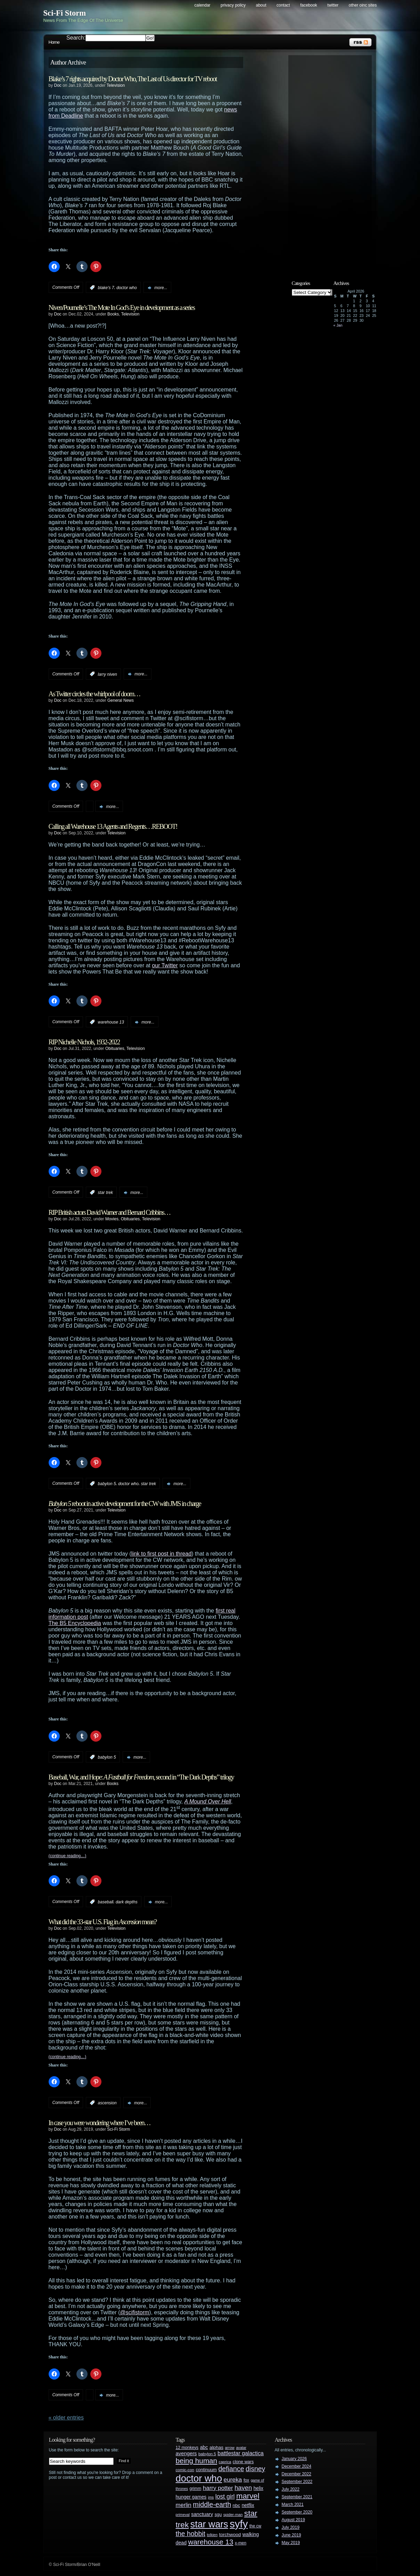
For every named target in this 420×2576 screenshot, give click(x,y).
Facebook (308, 5)
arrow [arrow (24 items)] (229, 2447)
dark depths (127, 1902)
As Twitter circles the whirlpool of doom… (94, 694)
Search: (75, 38)
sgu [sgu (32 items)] (218, 2514)
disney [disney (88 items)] (255, 2469)
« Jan (338, 325)
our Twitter (165, 965)
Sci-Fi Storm (64, 13)
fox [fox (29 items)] (246, 2480)
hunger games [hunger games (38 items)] (191, 2497)
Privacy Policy (233, 5)
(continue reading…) (68, 1855)
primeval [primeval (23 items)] (183, 2514)
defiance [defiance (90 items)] (231, 2469)
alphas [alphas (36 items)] (216, 2447)
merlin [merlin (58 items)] (183, 2505)
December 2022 (296, 2474)
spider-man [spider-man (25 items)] (233, 2514)
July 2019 (290, 2527)
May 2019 (291, 2542)
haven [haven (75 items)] (243, 2487)
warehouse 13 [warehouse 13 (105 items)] (210, 2542)
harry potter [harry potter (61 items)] (218, 2488)
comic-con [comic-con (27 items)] (185, 2469)
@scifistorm (134, 2312)
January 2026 (294, 2458)
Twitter (332, 5)
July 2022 (290, 2489)
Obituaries (114, 1048)
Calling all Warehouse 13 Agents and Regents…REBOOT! (113, 826)
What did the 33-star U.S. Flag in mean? (103, 1922)
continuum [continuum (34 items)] (206, 2469)
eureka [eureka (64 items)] (233, 2479)
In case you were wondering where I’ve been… (99, 2123)
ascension (107, 2103)
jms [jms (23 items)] (211, 2497)
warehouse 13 (111, 1022)
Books (113, 314)
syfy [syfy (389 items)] (239, 2523)
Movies (111, 1219)
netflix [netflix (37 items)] (248, 2505)
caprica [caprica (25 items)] (225, 2462)
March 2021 (293, 2504)
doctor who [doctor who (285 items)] (199, 2478)
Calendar (203, 5)
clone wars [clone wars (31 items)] (243, 2461)
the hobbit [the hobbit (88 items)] (190, 2533)
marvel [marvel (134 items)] (248, 2496)
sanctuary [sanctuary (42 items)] (202, 2514)
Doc (57, 85)
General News (120, 700)
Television (116, 85)
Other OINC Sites (363, 5)
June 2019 (291, 2535)
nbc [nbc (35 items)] (236, 2505)
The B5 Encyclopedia (75, 1623)
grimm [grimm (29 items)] (195, 2488)
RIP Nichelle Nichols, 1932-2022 (84, 1042)
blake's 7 (106, 287)
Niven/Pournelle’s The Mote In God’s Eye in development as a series (122, 307)
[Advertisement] (333, 162)
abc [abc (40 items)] (204, 2447)
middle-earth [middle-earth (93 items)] (212, 2504)
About (261, 5)
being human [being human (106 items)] (196, 2461)
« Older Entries (66, 2418)
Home (54, 42)
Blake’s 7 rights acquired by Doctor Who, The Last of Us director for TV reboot (133, 79)
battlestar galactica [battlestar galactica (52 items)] (240, 2453)
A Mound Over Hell (207, 1801)
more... (160, 287)
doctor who (126, 287)
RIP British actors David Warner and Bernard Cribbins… (110, 1212)
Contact (283, 5)
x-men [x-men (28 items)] (240, 2543)
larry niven (107, 674)
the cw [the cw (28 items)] (255, 2526)
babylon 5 (107, 1483)
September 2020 (297, 2512)
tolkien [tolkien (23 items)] (212, 2535)
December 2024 (296, 2466)
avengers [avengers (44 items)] (186, 2453)
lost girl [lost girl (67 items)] (225, 2496)
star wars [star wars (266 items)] (209, 2524)
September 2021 (297, 2496)
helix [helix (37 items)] (258, 2488)
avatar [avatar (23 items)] (241, 2447)
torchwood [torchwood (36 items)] (230, 2534)
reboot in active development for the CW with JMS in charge (125, 1503)
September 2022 (297, 2481)
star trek (105, 1192)
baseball (106, 1902)
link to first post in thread (161, 1554)
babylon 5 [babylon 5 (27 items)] (207, 2453)
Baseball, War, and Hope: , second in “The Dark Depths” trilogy (141, 1777)
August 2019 (293, 2519)
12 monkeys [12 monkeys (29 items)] (187, 2447)
